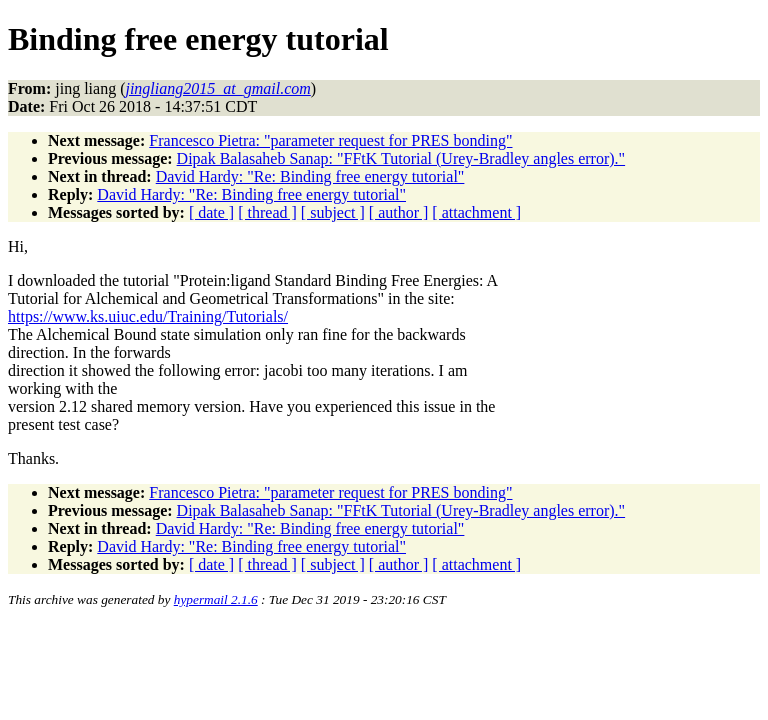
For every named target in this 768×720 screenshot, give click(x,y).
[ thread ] (267, 212)
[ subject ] (333, 212)
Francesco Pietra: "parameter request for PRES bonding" (330, 140)
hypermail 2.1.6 (216, 599)
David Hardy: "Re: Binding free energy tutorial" (310, 176)
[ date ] (211, 212)
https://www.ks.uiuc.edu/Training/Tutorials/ (148, 316)
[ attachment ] (476, 212)
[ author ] (399, 212)
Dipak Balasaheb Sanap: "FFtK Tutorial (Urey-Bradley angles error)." (401, 158)
